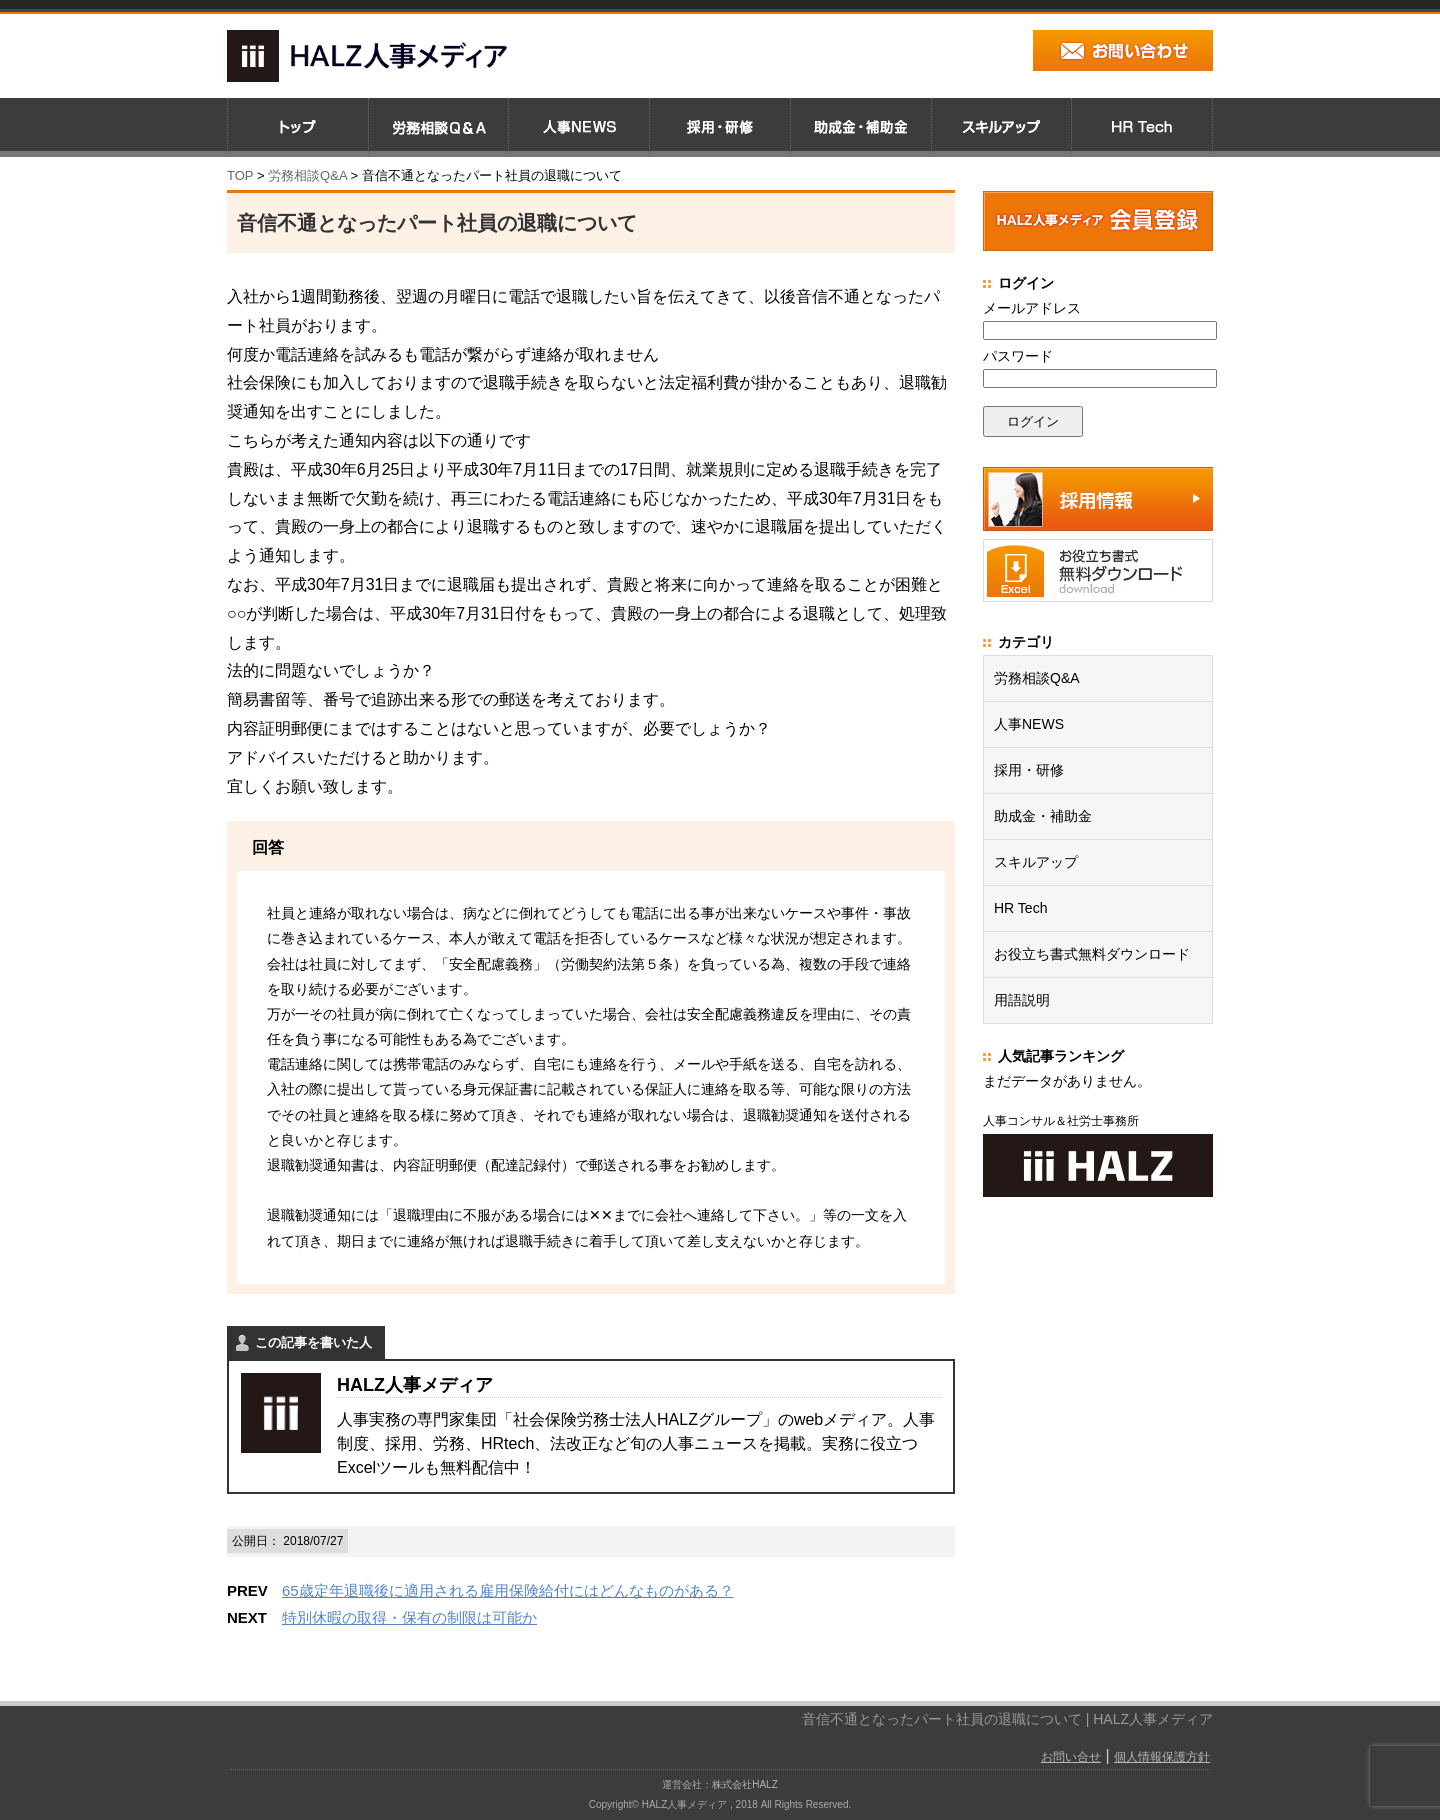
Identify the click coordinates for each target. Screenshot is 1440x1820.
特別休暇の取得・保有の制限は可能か (409, 1617)
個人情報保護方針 (1162, 1757)
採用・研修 (1029, 770)
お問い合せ (1071, 1757)
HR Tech (1020, 908)
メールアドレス (1032, 308)
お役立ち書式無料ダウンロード (1092, 954)
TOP (240, 175)
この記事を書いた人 (313, 1342)
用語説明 (1022, 1000)
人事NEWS (1029, 724)
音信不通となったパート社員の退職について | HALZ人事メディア (1007, 1719)
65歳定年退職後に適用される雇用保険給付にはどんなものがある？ (508, 1590)
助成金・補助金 (1043, 816)
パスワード (1018, 356)
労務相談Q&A (307, 175)
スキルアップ (1036, 862)
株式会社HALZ (745, 1784)
